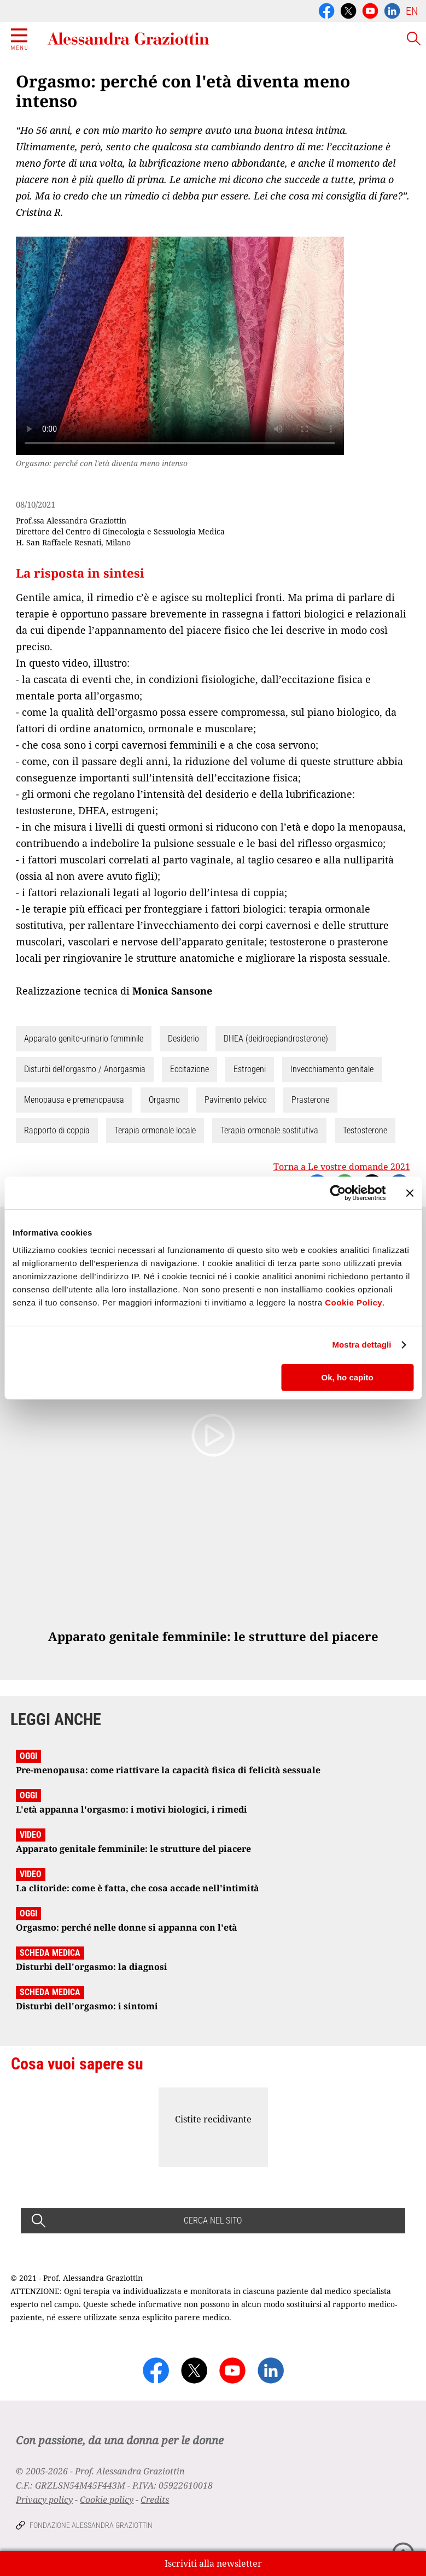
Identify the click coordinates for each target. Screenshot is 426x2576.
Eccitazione (189, 1069)
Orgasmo (164, 1100)
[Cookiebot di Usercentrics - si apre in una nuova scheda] (338, 1193)
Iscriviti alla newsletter (213, 2563)
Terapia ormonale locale (155, 1130)
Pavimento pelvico (236, 1100)
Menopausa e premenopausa (74, 1100)
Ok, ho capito (348, 1377)
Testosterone (365, 1130)
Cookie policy (106, 2499)
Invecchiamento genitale (332, 1069)
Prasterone (310, 1100)
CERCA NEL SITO (213, 2220)
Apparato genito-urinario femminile (83, 1038)
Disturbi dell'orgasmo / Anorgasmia (84, 1069)
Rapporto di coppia (57, 1130)
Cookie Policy (353, 1302)
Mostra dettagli (361, 1344)
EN (412, 10)
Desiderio (183, 1038)
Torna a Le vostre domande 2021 (341, 1167)
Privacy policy (44, 2499)
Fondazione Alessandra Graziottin (91, 2525)
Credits (155, 2499)
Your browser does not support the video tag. (180, 346)
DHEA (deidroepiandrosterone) (276, 1038)
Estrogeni (250, 1069)
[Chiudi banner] (409, 1193)
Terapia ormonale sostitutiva (269, 1130)
